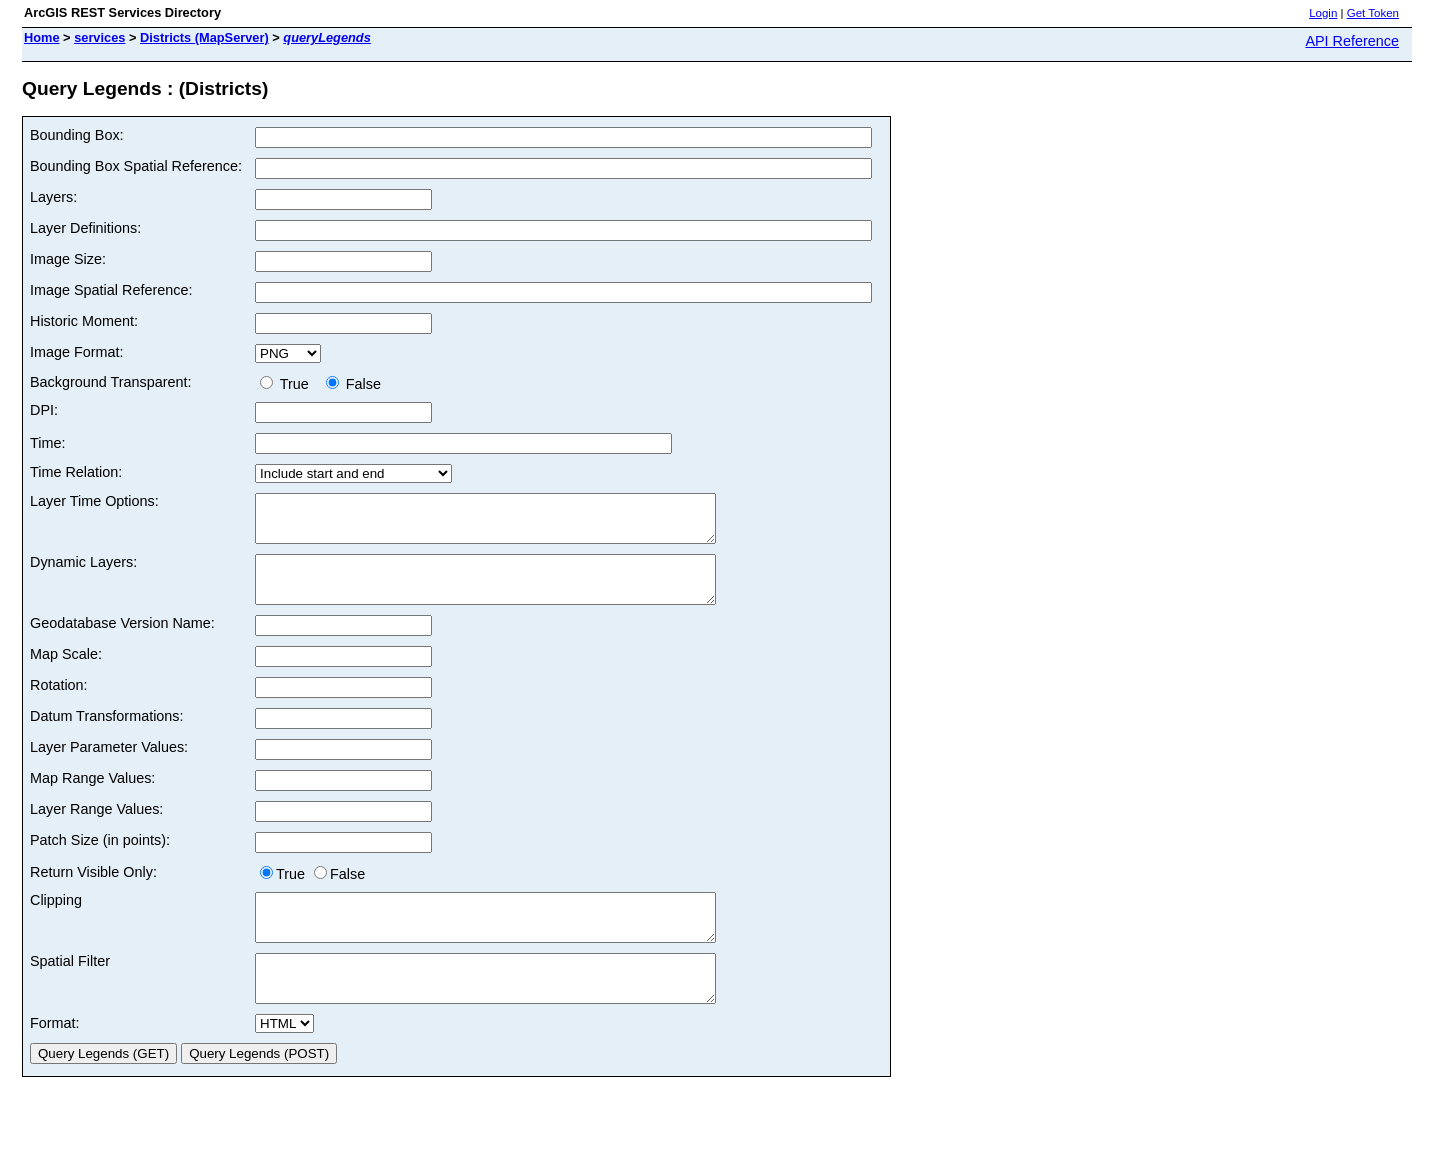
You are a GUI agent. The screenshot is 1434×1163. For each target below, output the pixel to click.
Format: (55, 1059)
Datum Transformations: (107, 734)
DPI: (44, 410)
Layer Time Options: (94, 501)
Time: (47, 443)
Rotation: (59, 703)
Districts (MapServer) (204, 37)
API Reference (1352, 41)
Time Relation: (76, 472)
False (353, 384)
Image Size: (68, 259)
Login (1323, 13)
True (288, 384)
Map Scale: (66, 672)
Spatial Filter (70, 988)
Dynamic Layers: (83, 571)
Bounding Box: (77, 135)
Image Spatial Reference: (111, 290)
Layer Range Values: (96, 827)
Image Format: (77, 352)
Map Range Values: (92, 796)
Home (42, 37)
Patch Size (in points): (100, 858)
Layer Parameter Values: (109, 765)
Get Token (1373, 13)
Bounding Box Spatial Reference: (136, 166)
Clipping (56, 918)
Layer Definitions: (85, 228)
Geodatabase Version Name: (122, 641)
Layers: (53, 197)
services (99, 37)
